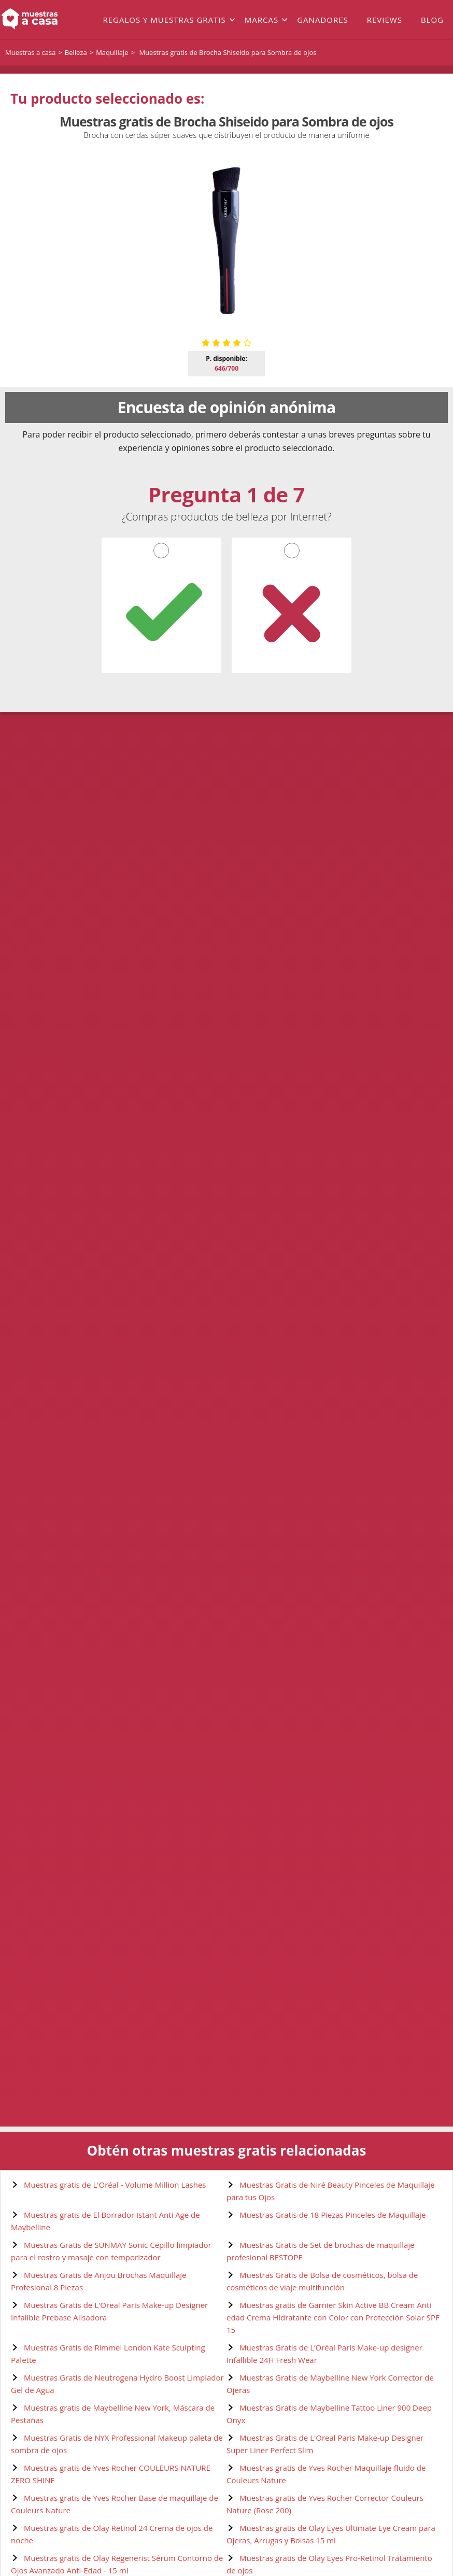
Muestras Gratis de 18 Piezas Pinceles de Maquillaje (332, 2214)
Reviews (384, 20)
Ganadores (322, 20)
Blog (432, 20)
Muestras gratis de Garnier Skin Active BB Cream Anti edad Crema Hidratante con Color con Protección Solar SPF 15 (333, 2317)
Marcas (261, 20)
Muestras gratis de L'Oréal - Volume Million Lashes (115, 2184)
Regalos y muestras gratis (164, 20)
